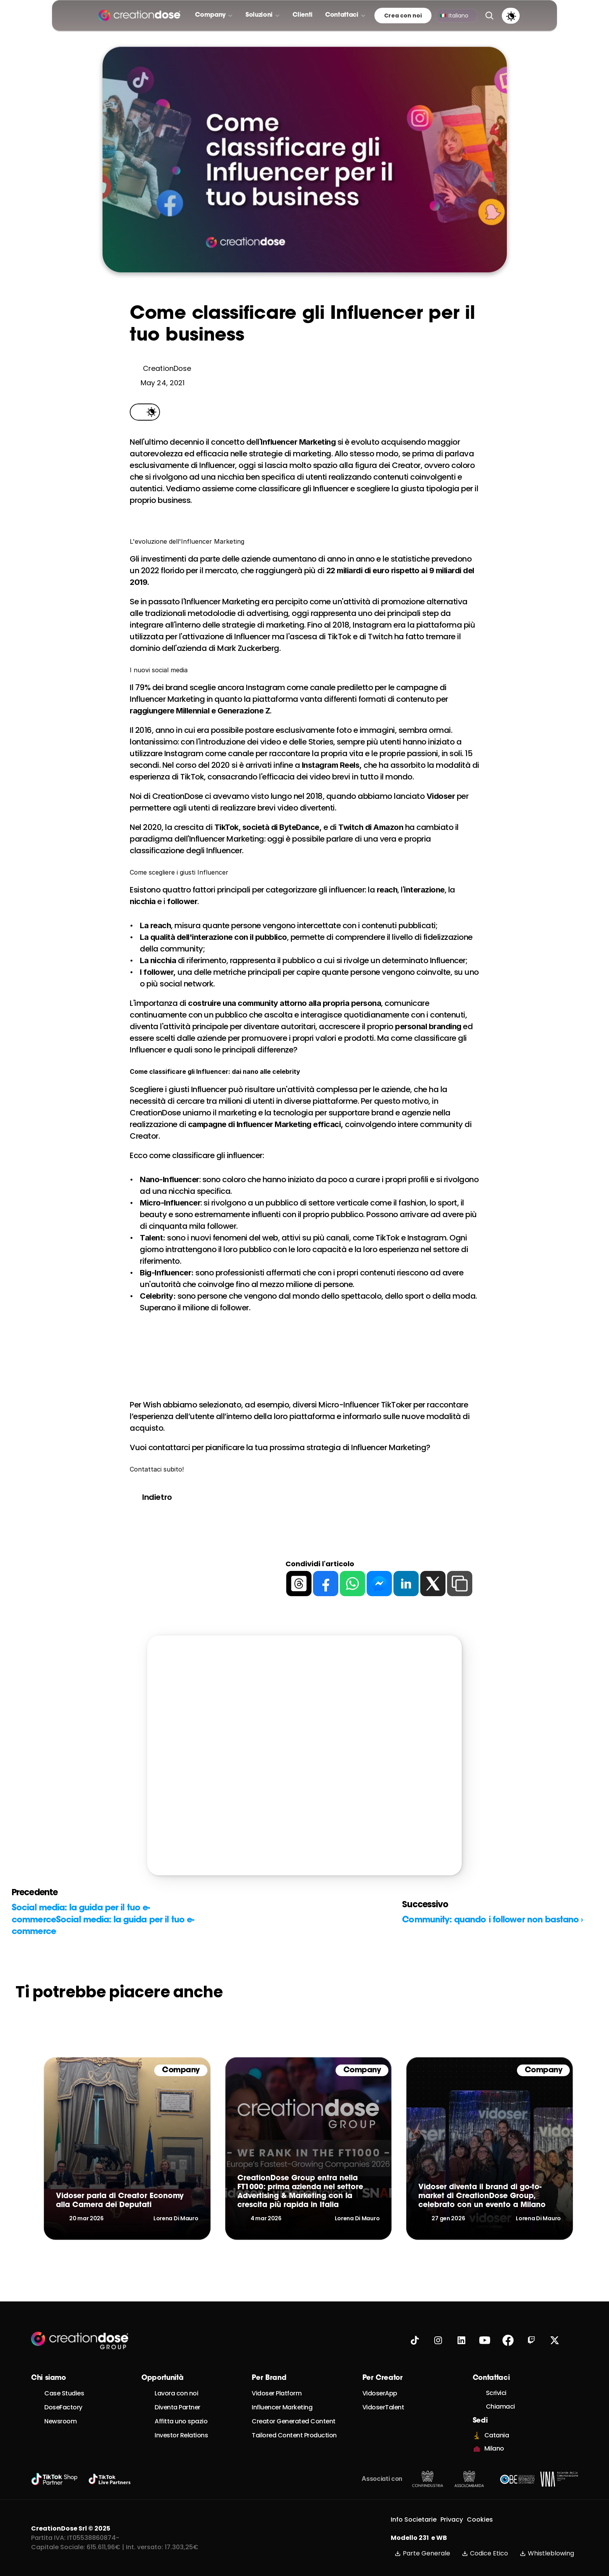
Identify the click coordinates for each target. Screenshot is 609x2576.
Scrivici (496, 2392)
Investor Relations (181, 2435)
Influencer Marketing (282, 2407)
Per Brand (269, 2378)
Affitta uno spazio (181, 2421)
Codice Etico (485, 2553)
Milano (494, 2448)
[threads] (298, 1583)
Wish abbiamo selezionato (192, 1404)
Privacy (451, 2519)
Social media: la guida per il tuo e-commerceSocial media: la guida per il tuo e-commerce (103, 1920)
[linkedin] (406, 1583)
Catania (496, 2435)
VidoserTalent (383, 2407)
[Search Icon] (489, 15)
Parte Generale (422, 2553)
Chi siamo (48, 2378)
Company (210, 15)
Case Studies (64, 2393)
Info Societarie (414, 2519)
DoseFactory (63, 2407)
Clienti (302, 15)
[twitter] (432, 1583)
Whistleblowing (547, 2553)
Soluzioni (259, 15)
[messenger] (379, 1583)
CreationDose (177, 796)
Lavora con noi (176, 2393)
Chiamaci (500, 2406)
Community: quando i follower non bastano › (492, 1920)
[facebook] (325, 1583)
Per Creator (382, 2378)
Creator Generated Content (294, 2421)
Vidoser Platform (276, 2393)
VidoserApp (379, 2393)
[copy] (459, 1583)
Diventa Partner (177, 2407)
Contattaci (341, 15)
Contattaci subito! (157, 1469)
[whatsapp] (352, 1583)
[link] (127, 2148)
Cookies (480, 2519)
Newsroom (60, 2421)
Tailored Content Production (294, 2435)
